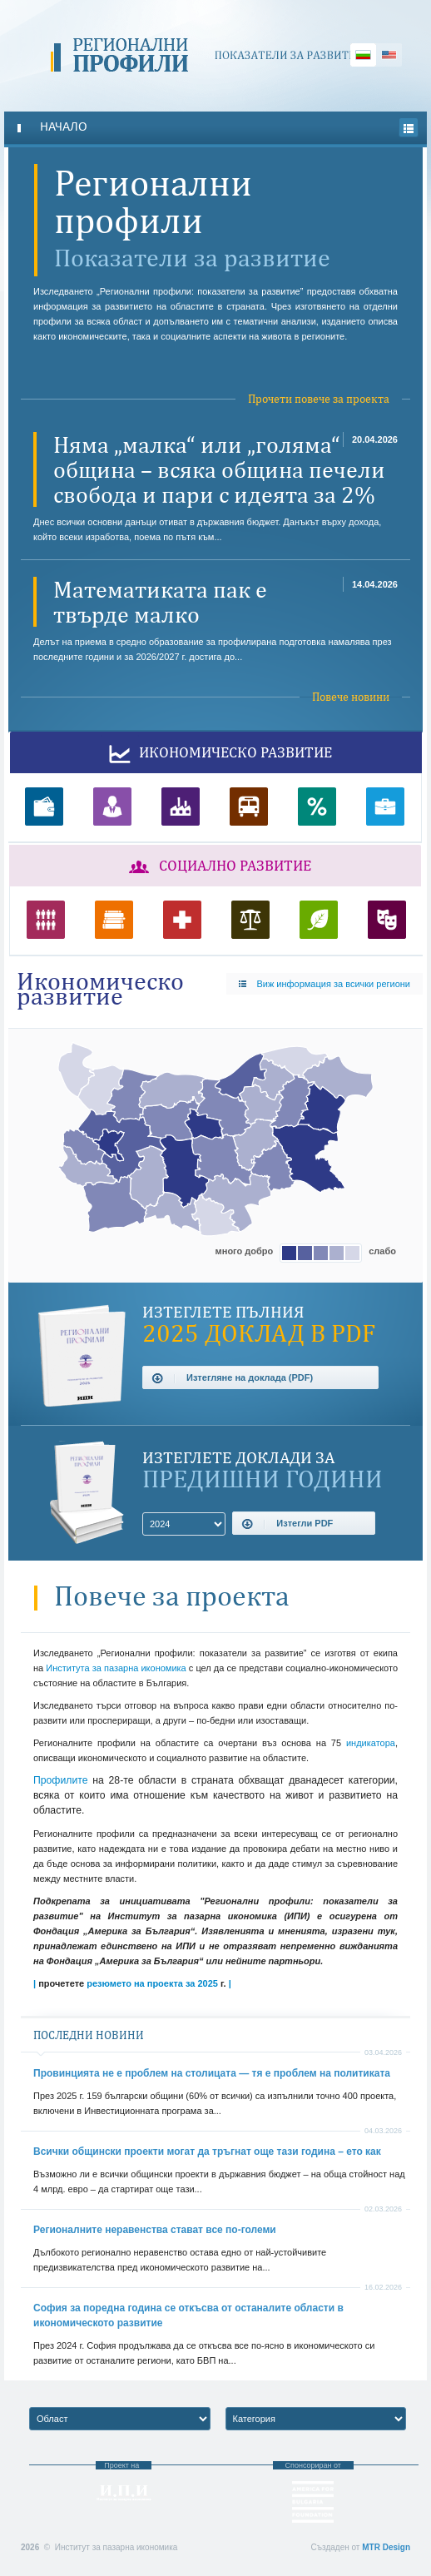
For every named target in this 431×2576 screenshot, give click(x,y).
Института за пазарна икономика (116, 1668)
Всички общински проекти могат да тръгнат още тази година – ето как (207, 2151)
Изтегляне (232, 1378)
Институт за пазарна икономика (124, 2493)
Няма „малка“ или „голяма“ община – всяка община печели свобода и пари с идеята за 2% (219, 469)
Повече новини (350, 696)
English (389, 55)
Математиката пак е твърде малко (160, 602)
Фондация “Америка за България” (313, 2502)
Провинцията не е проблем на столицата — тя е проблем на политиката (211, 2073)
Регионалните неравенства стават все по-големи (154, 2230)
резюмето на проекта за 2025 (152, 1983)
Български (363, 55)
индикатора (368, 1743)
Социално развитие (215, 866)
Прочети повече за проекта (318, 398)
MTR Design (386, 2547)
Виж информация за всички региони (324, 984)
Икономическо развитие (216, 754)
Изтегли (287, 1524)
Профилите (60, 1780)
